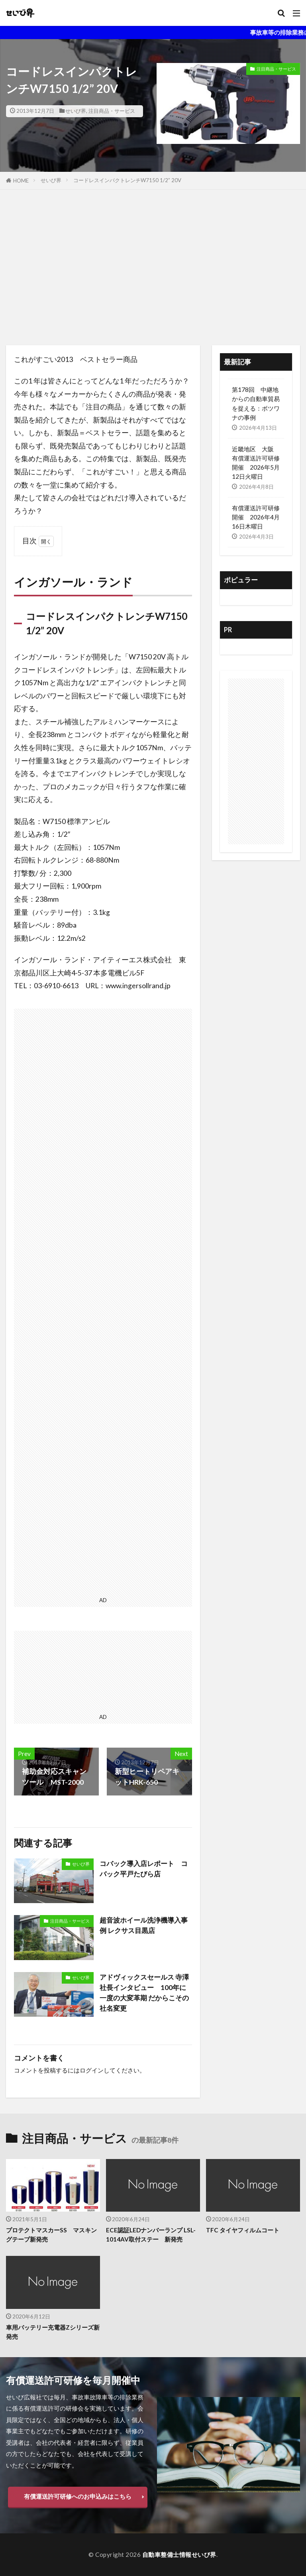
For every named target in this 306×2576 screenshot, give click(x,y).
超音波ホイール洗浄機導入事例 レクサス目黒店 (143, 1925)
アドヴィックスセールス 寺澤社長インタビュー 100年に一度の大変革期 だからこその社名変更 (145, 1993)
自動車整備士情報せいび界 (179, 2554)
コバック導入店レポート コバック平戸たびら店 (143, 1868)
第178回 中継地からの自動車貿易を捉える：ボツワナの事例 (256, 403)
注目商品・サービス (111, 111)
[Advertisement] (153, 269)
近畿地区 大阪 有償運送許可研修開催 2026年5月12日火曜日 (256, 462)
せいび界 (75, 111)
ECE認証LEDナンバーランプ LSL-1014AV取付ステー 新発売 (151, 2234)
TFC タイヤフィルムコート (242, 2230)
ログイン (92, 2070)
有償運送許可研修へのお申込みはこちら (77, 2496)
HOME (21, 180)
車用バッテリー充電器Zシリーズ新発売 (53, 2332)
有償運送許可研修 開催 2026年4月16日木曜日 (256, 517)
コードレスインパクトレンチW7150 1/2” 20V (127, 180)
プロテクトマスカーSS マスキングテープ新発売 (51, 2234)
